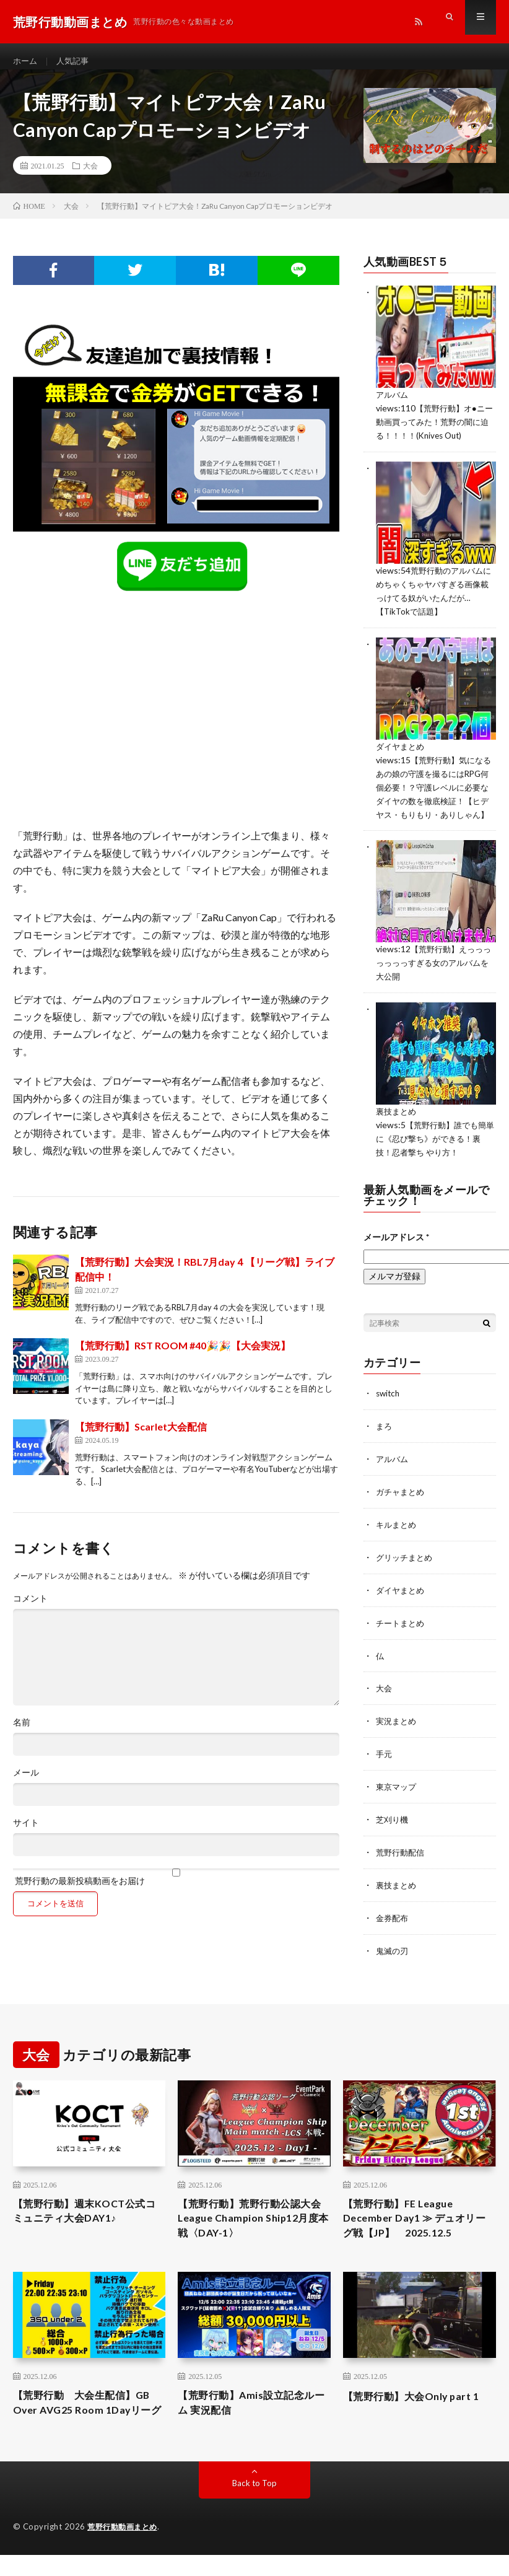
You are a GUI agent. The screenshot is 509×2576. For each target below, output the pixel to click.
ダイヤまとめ (402, 752)
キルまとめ (397, 1533)
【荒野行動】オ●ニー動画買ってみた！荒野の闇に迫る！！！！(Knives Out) (433, 431)
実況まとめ (397, 1727)
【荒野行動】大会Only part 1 (419, 2402)
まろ (384, 1437)
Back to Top (254, 2509)
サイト (26, 1833)
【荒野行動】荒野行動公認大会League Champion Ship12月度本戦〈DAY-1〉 (252, 2222)
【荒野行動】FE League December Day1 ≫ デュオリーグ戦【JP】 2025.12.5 (416, 2222)
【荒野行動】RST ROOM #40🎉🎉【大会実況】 (182, 1356)
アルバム (393, 405)
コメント (30, 1609)
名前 (21, 1733)
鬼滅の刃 (393, 1952)
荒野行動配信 (402, 1856)
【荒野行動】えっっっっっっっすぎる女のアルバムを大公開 (432, 978)
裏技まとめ (397, 1125)
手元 (384, 1759)
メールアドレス (396, 1248)
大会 (90, 176)
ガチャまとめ (402, 1501)
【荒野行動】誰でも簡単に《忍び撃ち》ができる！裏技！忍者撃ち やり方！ (434, 1151)
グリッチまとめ (406, 1566)
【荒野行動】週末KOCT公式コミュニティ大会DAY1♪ (86, 2214)
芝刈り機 (393, 1823)
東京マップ (397, 1791)
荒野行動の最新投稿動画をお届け (176, 1888)
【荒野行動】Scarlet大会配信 (141, 1437)
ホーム (26, 61)
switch (389, 1405)
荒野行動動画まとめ (125, 2553)
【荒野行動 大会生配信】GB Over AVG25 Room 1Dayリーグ (86, 2419)
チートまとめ (402, 1630)
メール (26, 1783)
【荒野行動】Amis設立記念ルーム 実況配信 (254, 2411)
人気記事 (75, 61)
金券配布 (393, 1920)
